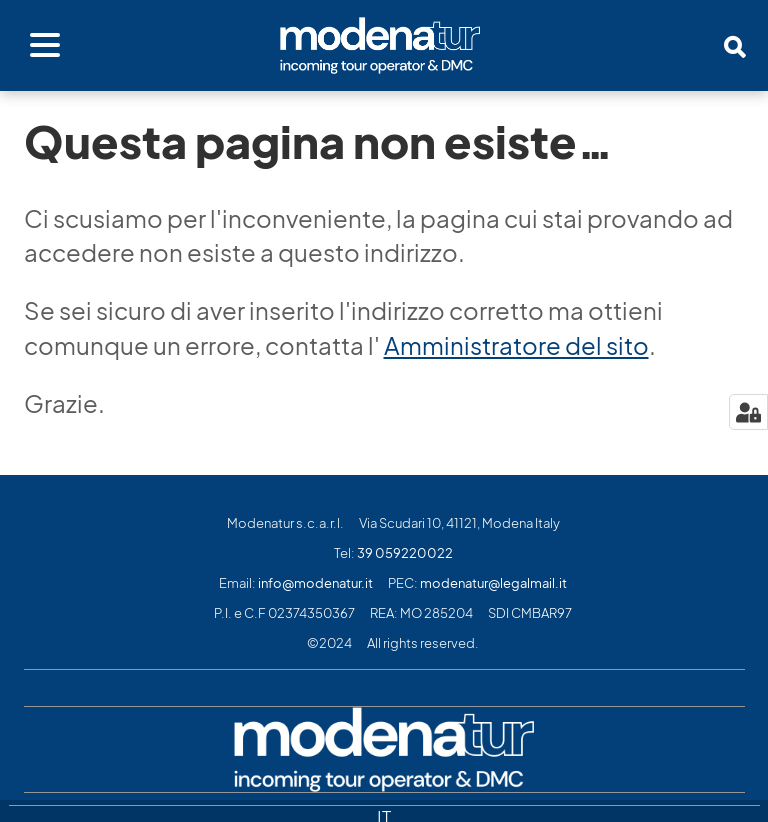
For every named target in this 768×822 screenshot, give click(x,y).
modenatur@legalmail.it (493, 583)
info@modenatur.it (315, 583)
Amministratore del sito (516, 346)
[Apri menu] (45, 46)
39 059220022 (405, 553)
